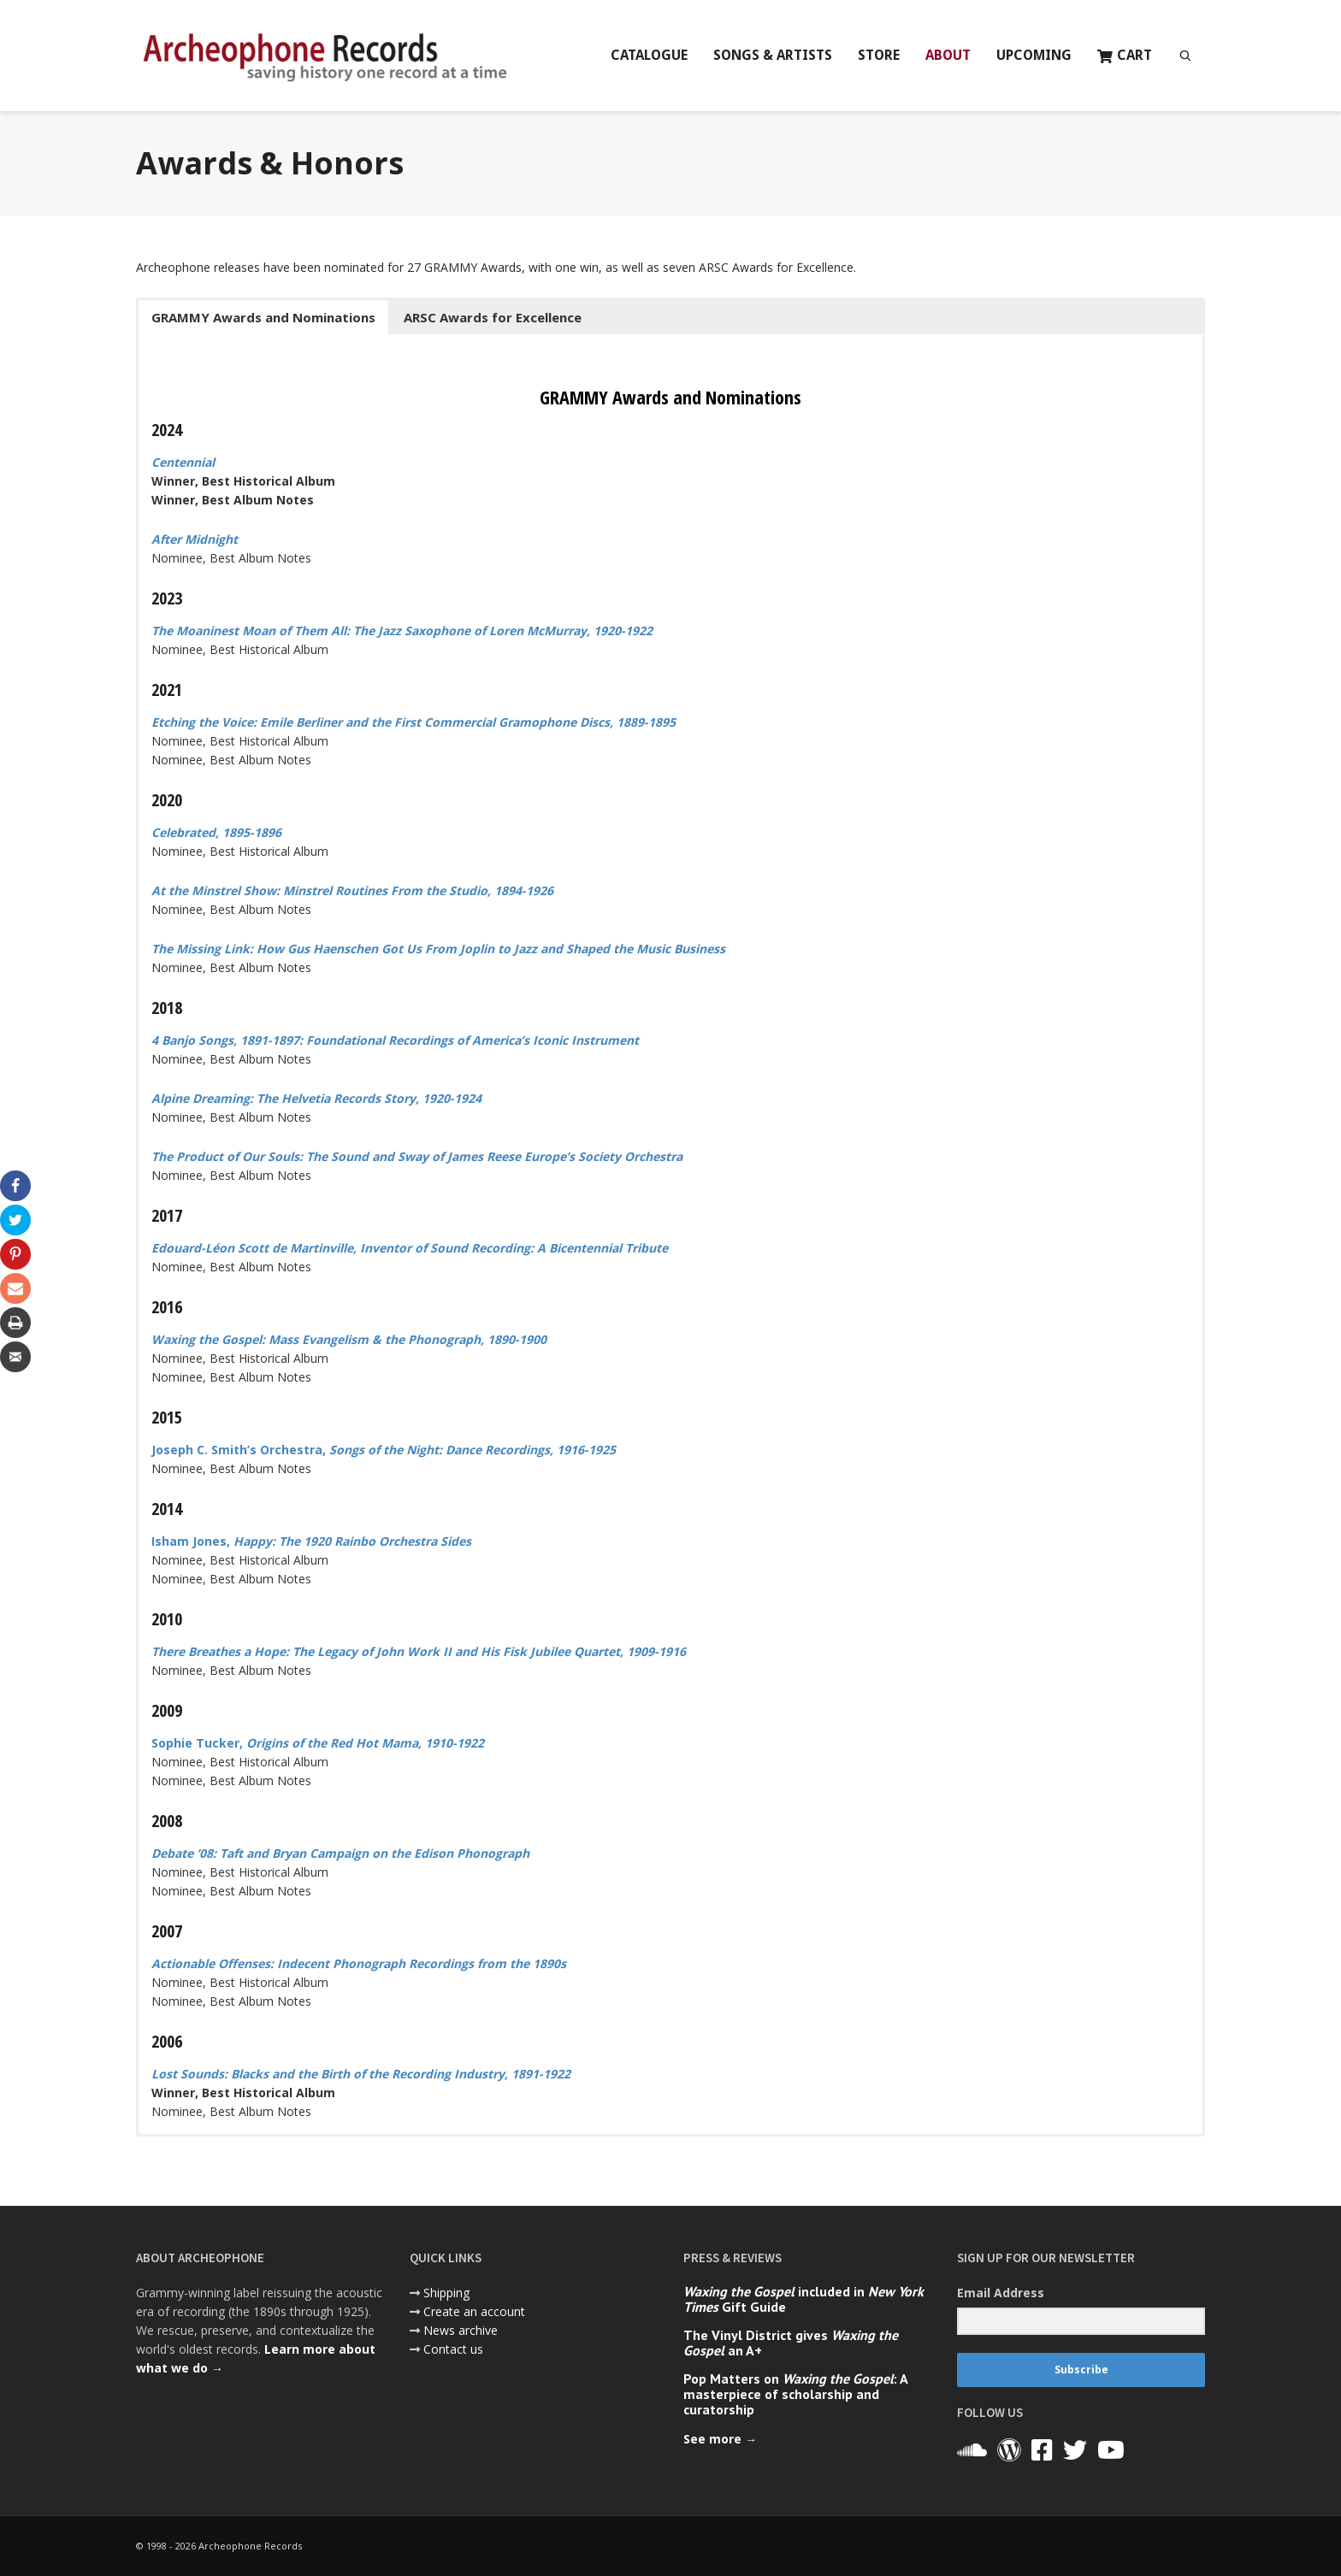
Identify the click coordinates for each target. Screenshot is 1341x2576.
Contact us (453, 2349)
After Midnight (194, 539)
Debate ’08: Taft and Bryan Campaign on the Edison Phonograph (340, 1853)
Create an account (474, 2311)
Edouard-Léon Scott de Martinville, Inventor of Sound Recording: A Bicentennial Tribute (409, 1248)
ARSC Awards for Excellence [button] (493, 317)
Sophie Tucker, (317, 1743)
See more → (720, 2439)
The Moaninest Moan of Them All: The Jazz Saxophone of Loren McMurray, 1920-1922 (402, 630)
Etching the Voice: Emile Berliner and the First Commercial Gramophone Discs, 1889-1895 (413, 722)
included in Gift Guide (803, 2299)
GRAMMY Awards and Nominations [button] (263, 317)
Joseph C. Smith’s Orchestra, (383, 1449)
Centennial (183, 462)
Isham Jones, (311, 1541)
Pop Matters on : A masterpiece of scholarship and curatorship (795, 2394)
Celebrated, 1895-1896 (216, 832)
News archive (460, 2330)
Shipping (446, 2292)
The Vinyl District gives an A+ (790, 2342)
